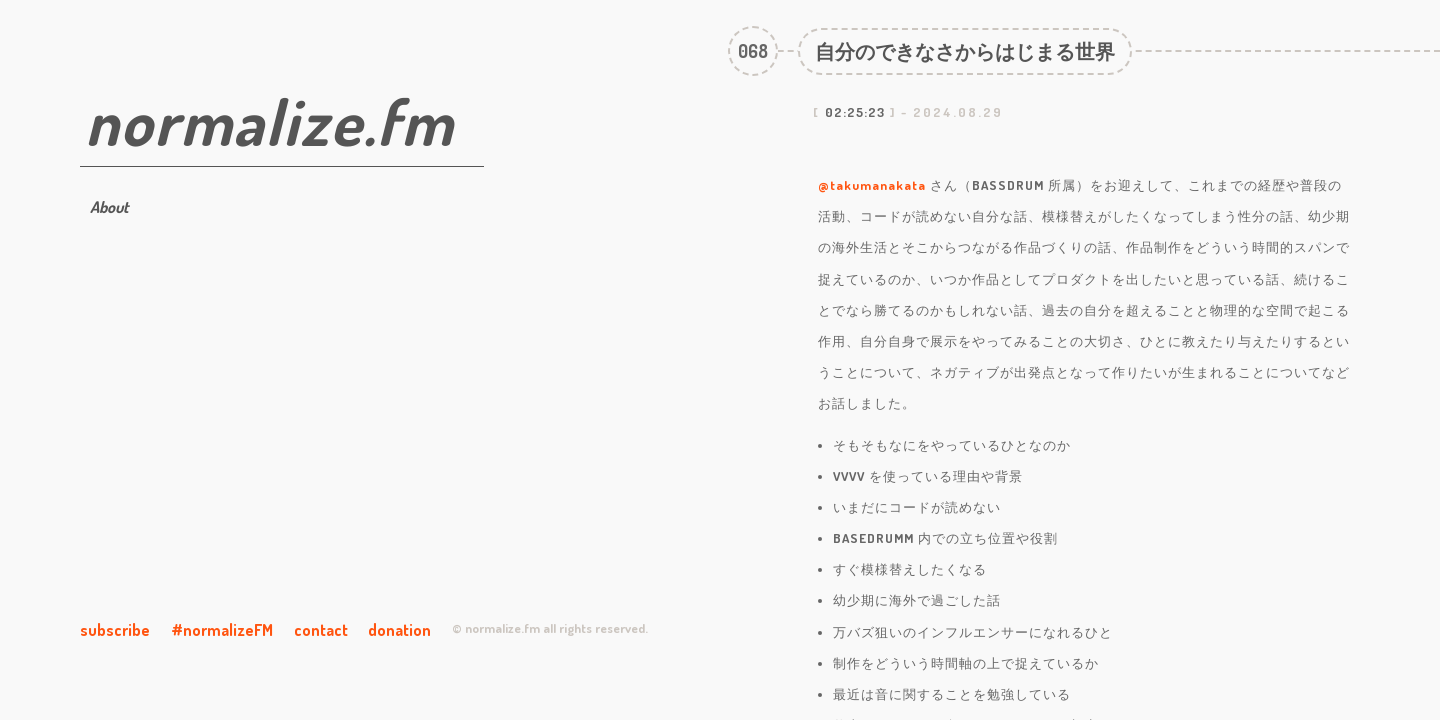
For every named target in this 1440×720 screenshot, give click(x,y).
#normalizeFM (222, 630)
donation (399, 630)
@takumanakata (872, 185)
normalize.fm (269, 120)
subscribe (115, 630)
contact (321, 630)
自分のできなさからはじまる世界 (965, 51)
